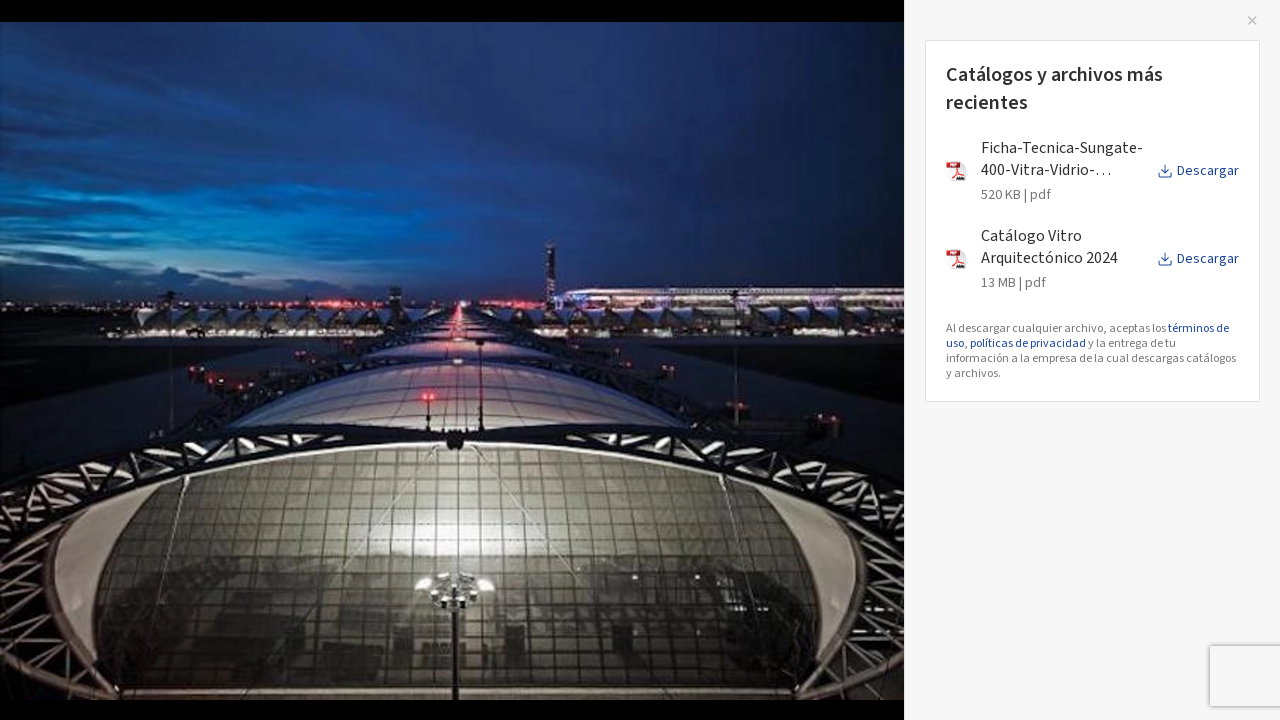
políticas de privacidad (1028, 343)
